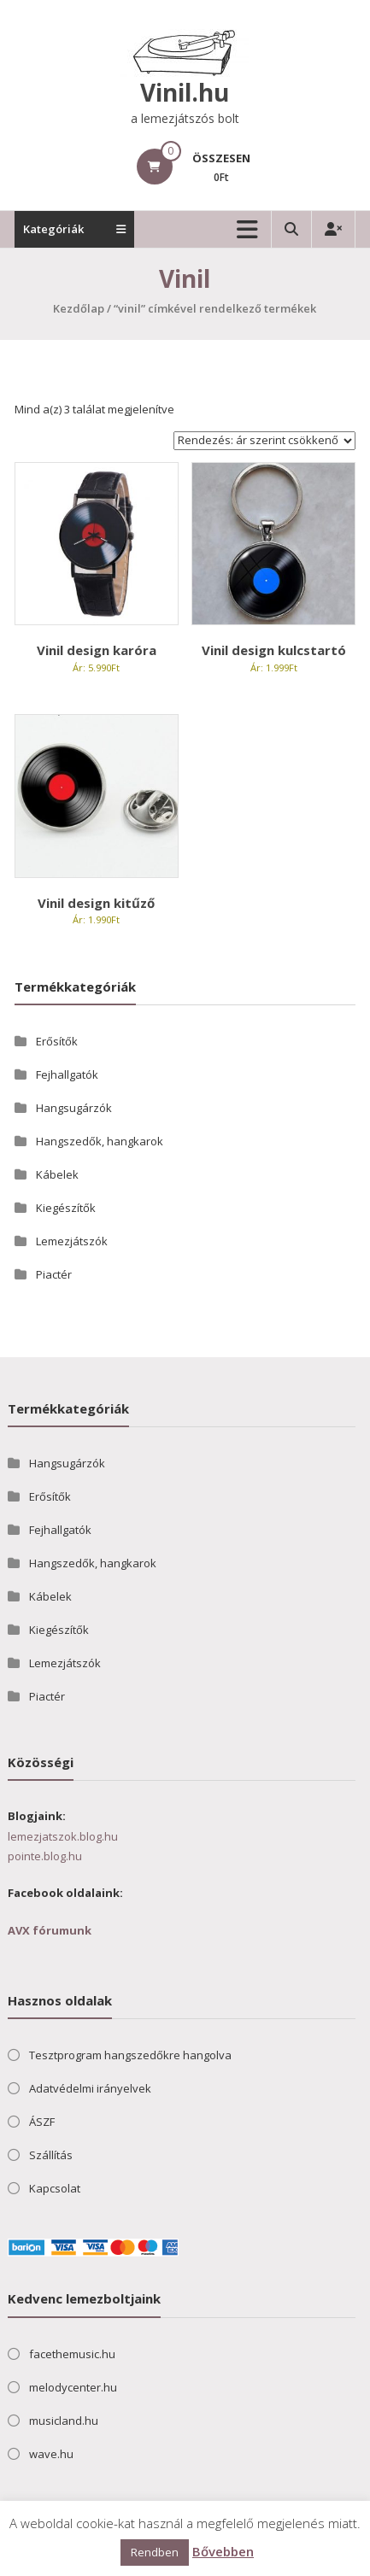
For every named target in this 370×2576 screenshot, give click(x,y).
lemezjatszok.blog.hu (63, 1836)
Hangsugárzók (74, 1107)
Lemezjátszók (72, 1241)
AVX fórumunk (49, 1930)
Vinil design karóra (96, 650)
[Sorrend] (264, 440)
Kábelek (57, 1174)
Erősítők (57, 1041)
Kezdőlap (78, 308)
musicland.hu (63, 2420)
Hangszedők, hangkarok (99, 1141)
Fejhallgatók (67, 1074)
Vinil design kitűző (96, 902)
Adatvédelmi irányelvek (90, 2088)
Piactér (54, 1274)
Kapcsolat (54, 2188)
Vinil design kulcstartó (274, 650)
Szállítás (51, 2155)
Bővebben (223, 2551)
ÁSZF (42, 2121)
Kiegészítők (66, 1207)
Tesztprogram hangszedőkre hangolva (130, 2055)
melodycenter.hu (73, 2387)
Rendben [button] (155, 2552)
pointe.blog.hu (45, 1856)
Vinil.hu (184, 92)
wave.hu (51, 2454)
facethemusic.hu (72, 2354)
